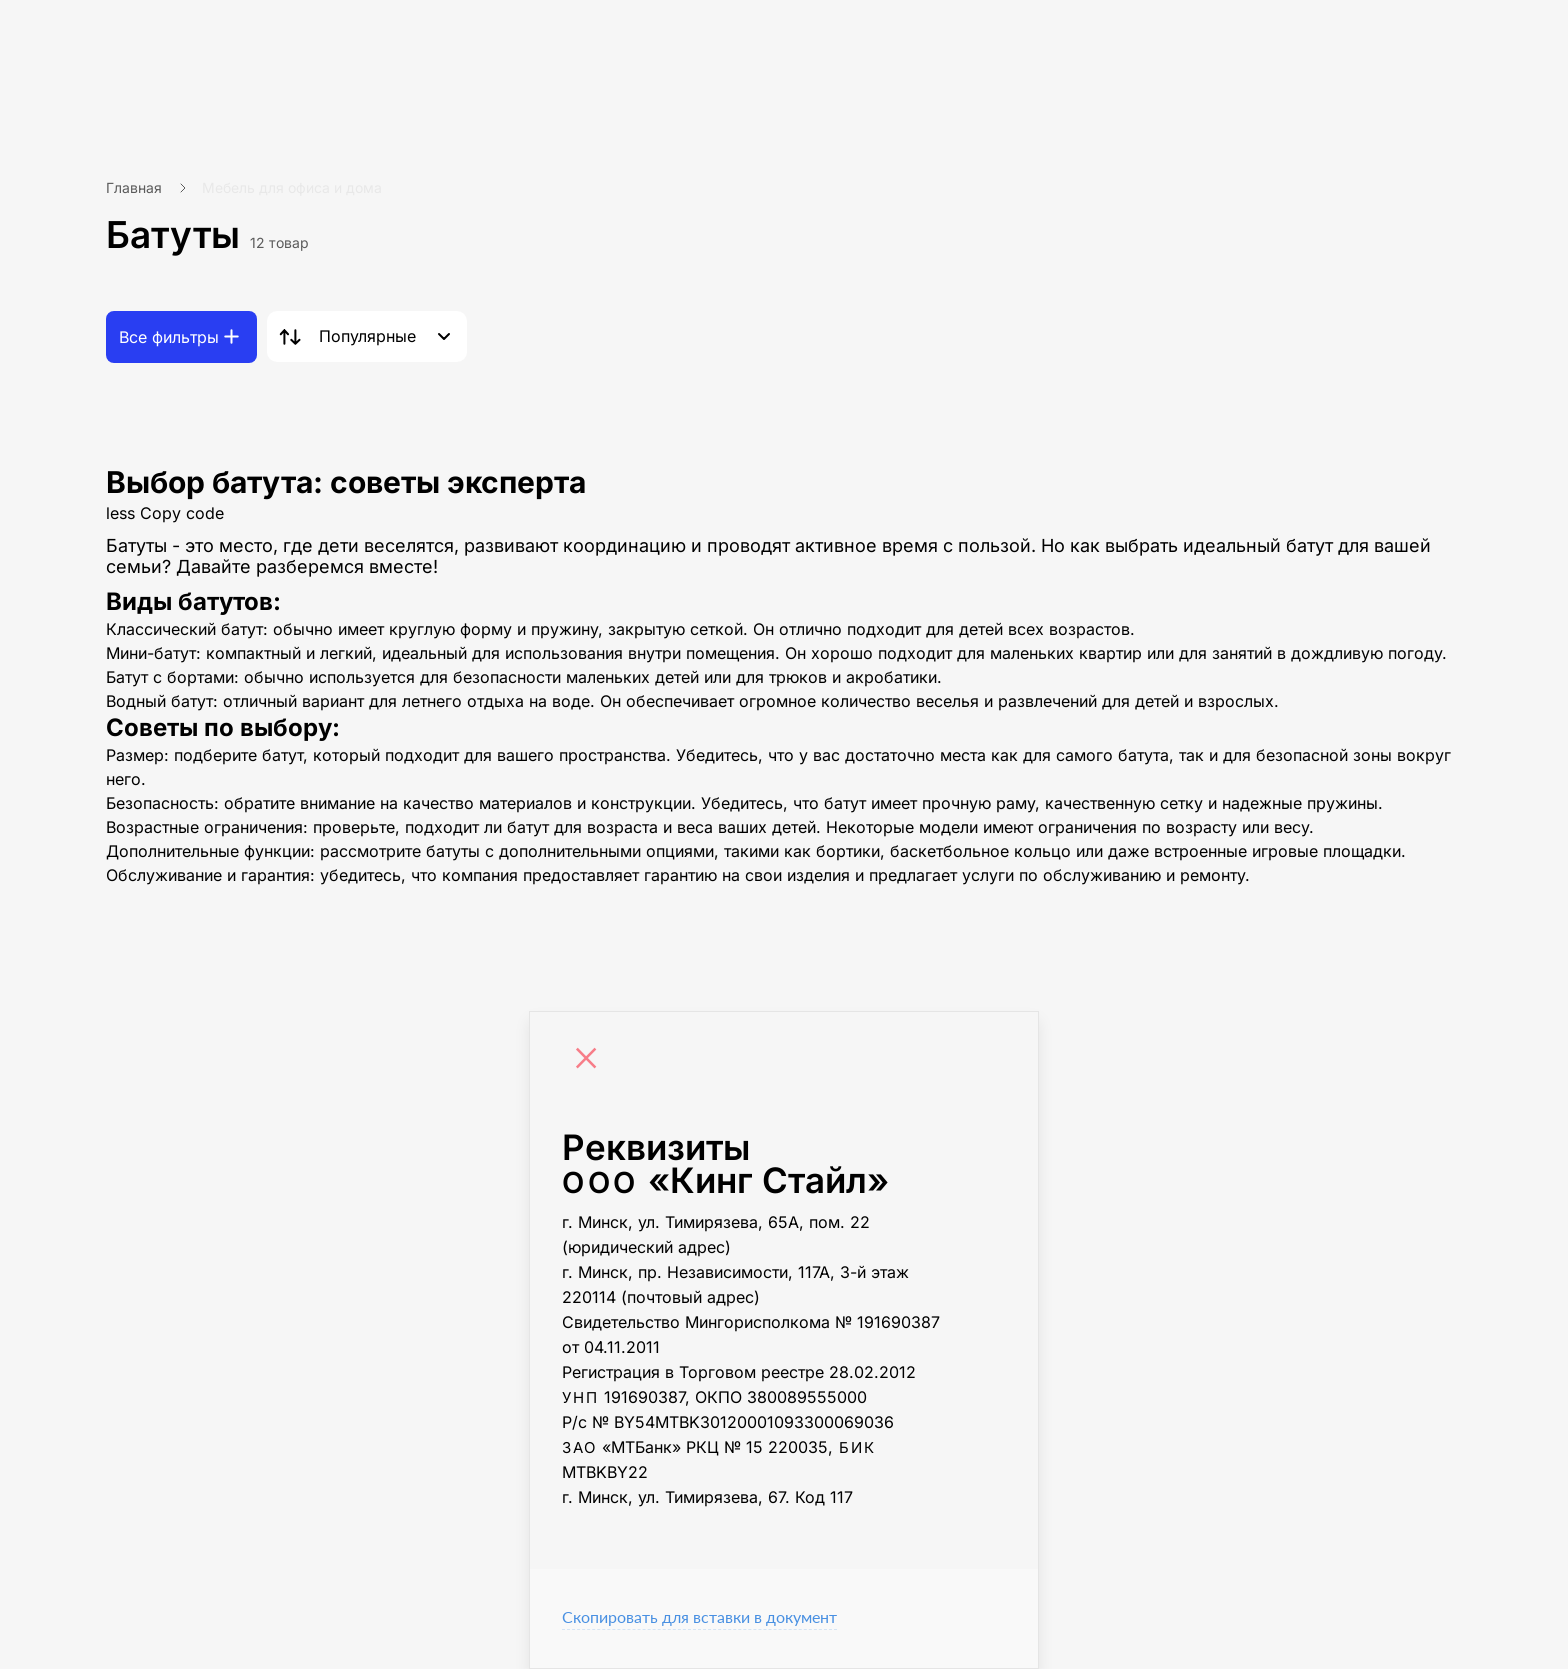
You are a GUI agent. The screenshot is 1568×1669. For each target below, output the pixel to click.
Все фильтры (169, 337)
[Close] (591, 1061)
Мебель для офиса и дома (292, 187)
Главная (134, 187)
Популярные (367, 336)
